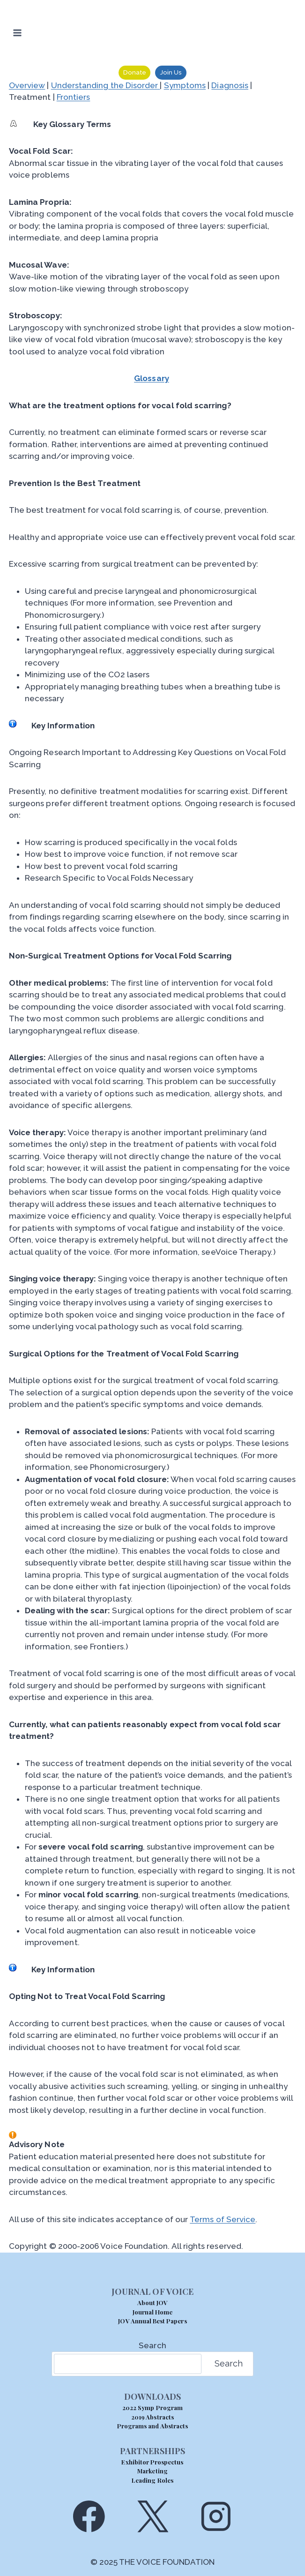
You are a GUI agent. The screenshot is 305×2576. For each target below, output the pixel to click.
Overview (27, 85)
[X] (152, 2516)
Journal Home (153, 2312)
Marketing (152, 2471)
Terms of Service (222, 2219)
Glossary (151, 378)
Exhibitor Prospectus (152, 2462)
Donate (134, 72)
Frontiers (73, 97)
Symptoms (185, 85)
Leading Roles (152, 2480)
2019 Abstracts (152, 2417)
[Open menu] (17, 32)
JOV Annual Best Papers (152, 2321)
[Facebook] (89, 2516)
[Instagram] (215, 2516)
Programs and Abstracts (152, 2426)
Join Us (171, 72)
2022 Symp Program (152, 2407)
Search (152, 2345)
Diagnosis (229, 85)
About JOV (152, 2302)
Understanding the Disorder (105, 85)
